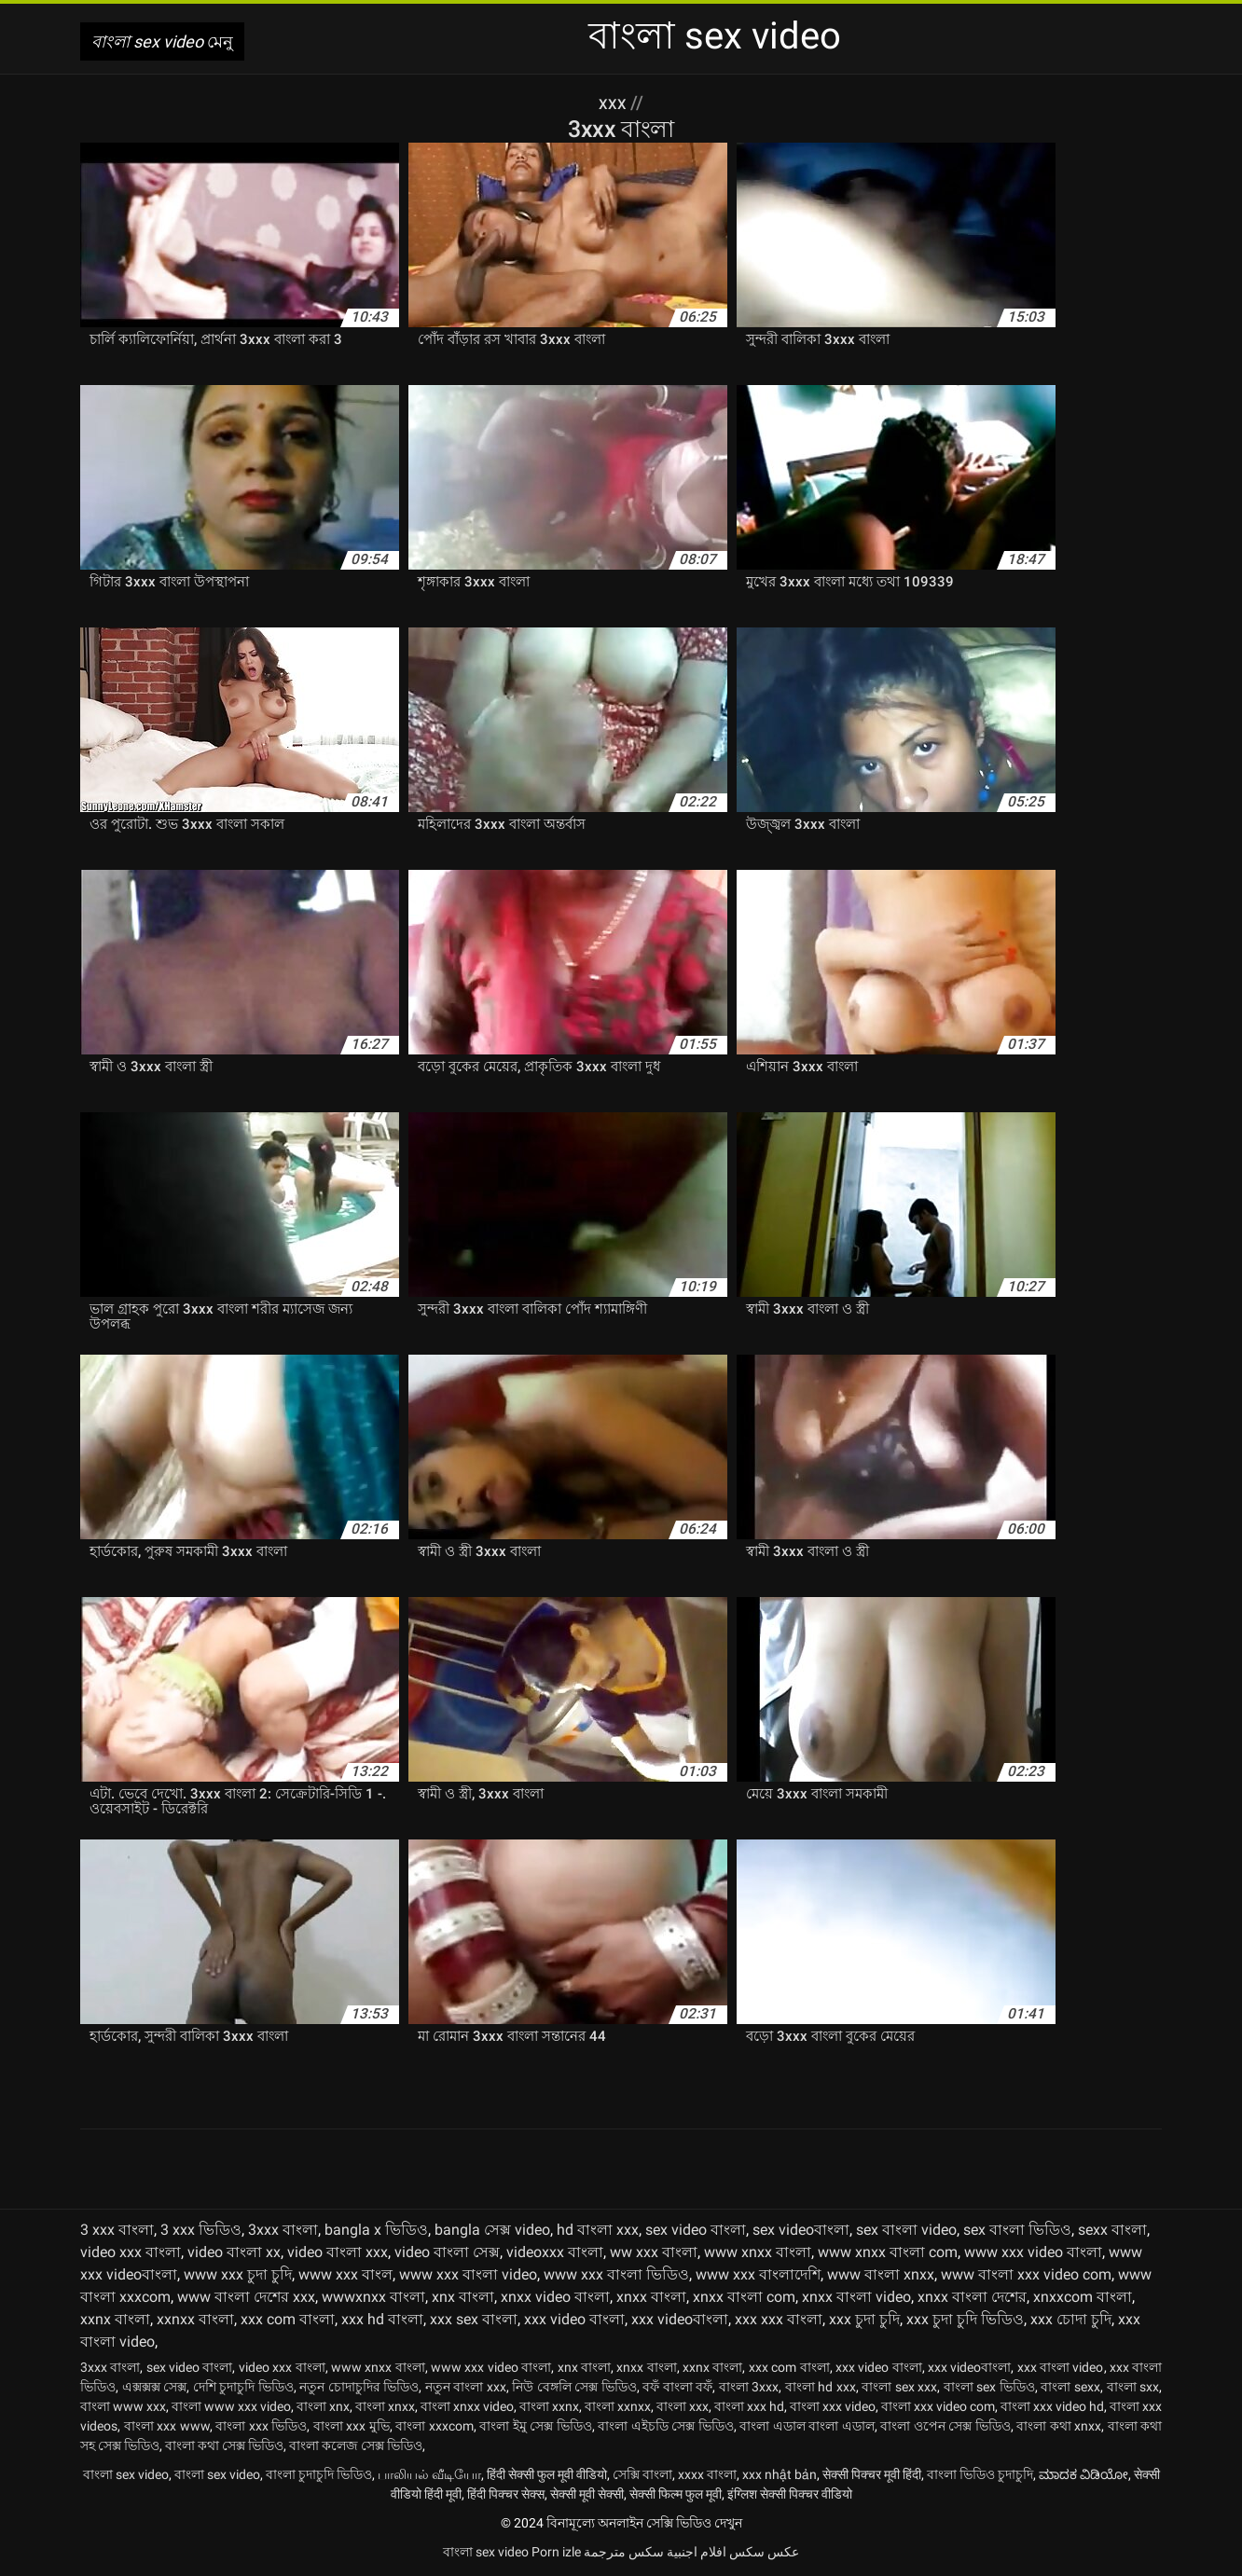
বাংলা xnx (323, 2406)
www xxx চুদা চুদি (238, 2274)
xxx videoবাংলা (679, 2319)
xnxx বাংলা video (856, 2297)
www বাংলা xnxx (880, 2274)
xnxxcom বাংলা (1082, 2297)
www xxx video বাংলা (1033, 2252)
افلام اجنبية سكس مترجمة (655, 2551)
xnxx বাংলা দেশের (972, 2297)
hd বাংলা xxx (598, 2230)
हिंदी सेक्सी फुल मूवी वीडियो (547, 2474)
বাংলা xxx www (167, 2425)
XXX (614, 102)
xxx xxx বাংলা (778, 2319)
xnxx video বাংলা (555, 2297)
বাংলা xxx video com (938, 2406)
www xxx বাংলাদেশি (758, 2274)
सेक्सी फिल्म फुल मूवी (675, 2493)
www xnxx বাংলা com (888, 2252)
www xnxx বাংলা (757, 2252)
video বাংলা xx (234, 2252)
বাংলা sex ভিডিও (989, 2386)
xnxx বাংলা (651, 2297)
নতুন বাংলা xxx (465, 2386)
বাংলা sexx (1070, 2386)
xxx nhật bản (779, 2474)
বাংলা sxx (1133, 2386)
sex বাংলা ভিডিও (1017, 2230)
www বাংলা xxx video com (1026, 2274)
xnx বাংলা (463, 2297)
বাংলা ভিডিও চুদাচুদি (980, 2474)
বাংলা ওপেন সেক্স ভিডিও (945, 2425)
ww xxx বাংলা (653, 2252)
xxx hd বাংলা (382, 2319)
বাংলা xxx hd (749, 2406)
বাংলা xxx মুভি (351, 2425)
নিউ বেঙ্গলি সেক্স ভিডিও (574, 2386)
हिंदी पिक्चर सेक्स (506, 2493)
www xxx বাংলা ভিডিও (616, 2274)
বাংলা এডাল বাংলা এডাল (807, 2425)
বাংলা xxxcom (434, 2425)
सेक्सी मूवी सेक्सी (587, 2493)
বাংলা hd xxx (820, 2386)
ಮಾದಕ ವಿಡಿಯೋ (1083, 2474)
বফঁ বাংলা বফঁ (677, 2386)
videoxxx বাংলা (554, 2252)
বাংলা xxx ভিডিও (261, 2425)
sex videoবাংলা (800, 2230)
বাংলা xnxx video (467, 2406)
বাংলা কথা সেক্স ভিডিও (224, 2445)
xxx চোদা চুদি (1070, 2319)
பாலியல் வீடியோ (429, 2474)
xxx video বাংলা (574, 2319)
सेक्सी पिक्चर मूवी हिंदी (871, 2474)
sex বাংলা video (906, 2230)
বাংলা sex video (126, 2474)
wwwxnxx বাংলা (373, 2297)
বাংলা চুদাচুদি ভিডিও (319, 2474)
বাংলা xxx (682, 2406)
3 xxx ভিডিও (201, 2230)
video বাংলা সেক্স (447, 2252)
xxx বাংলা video (1060, 2367)
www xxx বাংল (345, 2274)
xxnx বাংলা (115, 2319)
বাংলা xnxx (385, 2406)
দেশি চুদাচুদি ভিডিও (243, 2386)
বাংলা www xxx (123, 2406)
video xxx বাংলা (130, 2252)
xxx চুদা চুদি (864, 2319)
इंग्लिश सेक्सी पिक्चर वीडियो (789, 2493)
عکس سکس (764, 2551)
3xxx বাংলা (283, 2230)
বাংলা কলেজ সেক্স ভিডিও (355, 2445)
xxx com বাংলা (288, 2319)
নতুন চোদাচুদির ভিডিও (359, 2386)
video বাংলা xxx (337, 2252)
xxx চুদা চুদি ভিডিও (965, 2319)
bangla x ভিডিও (376, 2230)
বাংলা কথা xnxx (1058, 2425)
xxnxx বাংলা (195, 2319)
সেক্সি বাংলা (642, 2474)
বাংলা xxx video (833, 2406)
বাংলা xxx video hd (1052, 2406)
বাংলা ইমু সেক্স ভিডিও (535, 2425)
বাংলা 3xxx (749, 2386)
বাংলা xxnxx (618, 2406)
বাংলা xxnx (549, 2406)
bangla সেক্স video (492, 2230)
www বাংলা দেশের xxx (246, 2297)
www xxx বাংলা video (468, 2274)
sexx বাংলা (1112, 2230)
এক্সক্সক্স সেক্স (154, 2386)
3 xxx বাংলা (117, 2230)
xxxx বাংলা (707, 2474)
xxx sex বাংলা (474, 2319)
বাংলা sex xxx (899, 2386)
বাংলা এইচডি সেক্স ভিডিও (666, 2425)
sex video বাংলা (695, 2230)
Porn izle (556, 2551)
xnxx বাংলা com (744, 2297)
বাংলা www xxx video (231, 2406)
